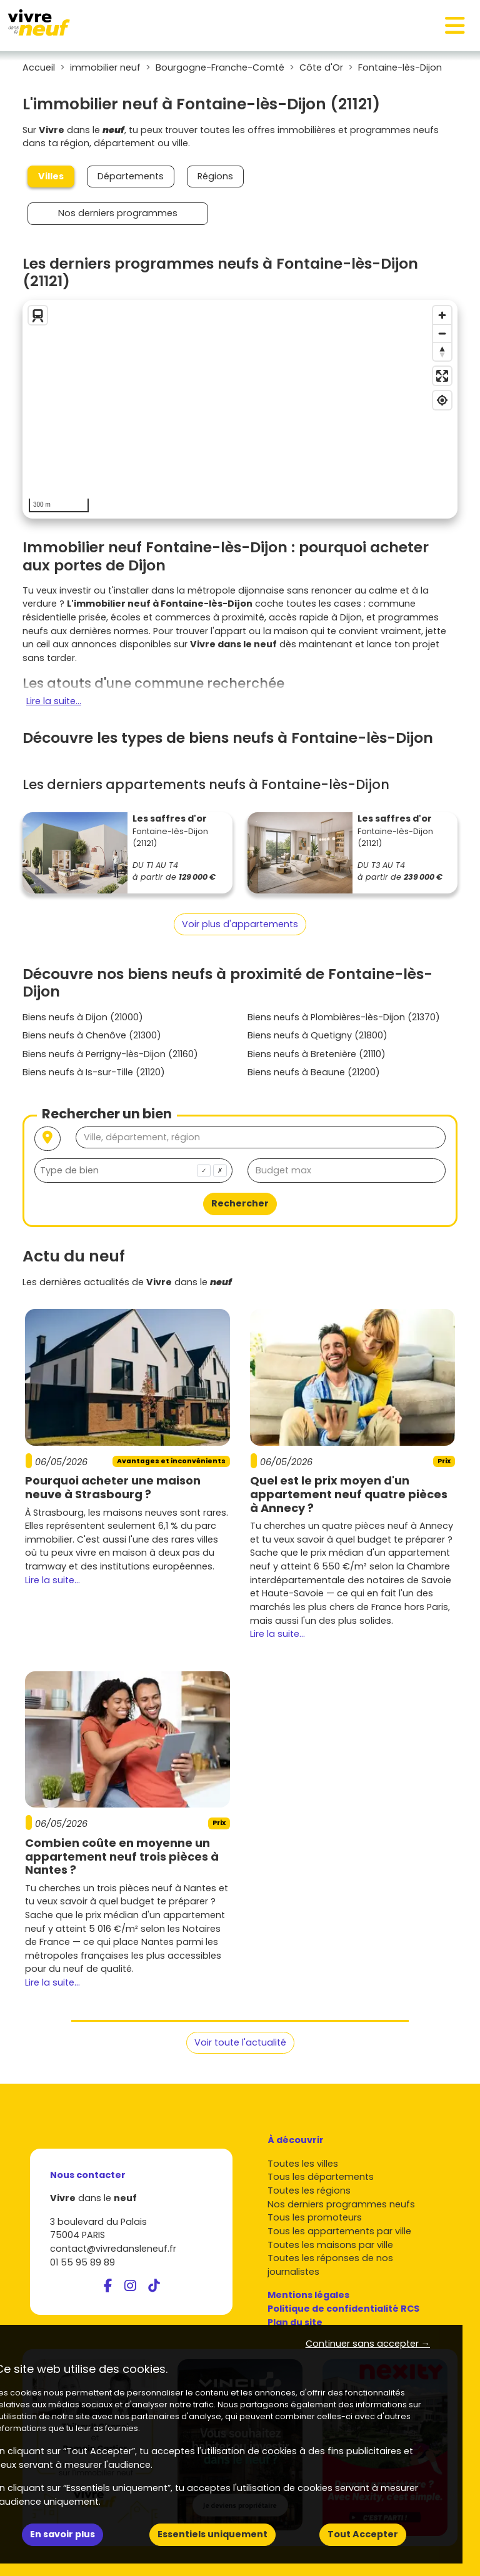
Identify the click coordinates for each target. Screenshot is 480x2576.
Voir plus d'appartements (240, 924)
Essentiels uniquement (213, 2534)
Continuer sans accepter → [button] (368, 2343)
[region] (240, 409)
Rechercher (240, 1203)
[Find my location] (442, 400)
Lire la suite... (53, 701)
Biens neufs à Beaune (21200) (314, 1072)
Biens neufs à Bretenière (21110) (317, 1054)
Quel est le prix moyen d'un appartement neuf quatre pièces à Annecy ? (349, 1494)
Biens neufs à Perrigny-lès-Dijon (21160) (110, 1054)
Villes (51, 176)
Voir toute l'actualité (240, 2042)
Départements (131, 176)
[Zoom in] (442, 315)
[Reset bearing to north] (442, 351)
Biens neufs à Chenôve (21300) (91, 1035)
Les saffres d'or (169, 818)
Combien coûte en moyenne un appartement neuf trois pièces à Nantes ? (122, 1856)
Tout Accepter (363, 2534)
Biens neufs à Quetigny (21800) (318, 1035)
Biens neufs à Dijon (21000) (82, 1017)
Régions (215, 176)
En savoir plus (62, 2534)
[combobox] (133, 1170)
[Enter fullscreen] (442, 376)
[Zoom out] (442, 333)
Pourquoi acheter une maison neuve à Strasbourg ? (113, 1487)
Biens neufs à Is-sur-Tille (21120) (93, 1072)
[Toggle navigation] (455, 25)
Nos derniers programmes (118, 213)
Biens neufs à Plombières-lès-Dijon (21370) (344, 1017)
